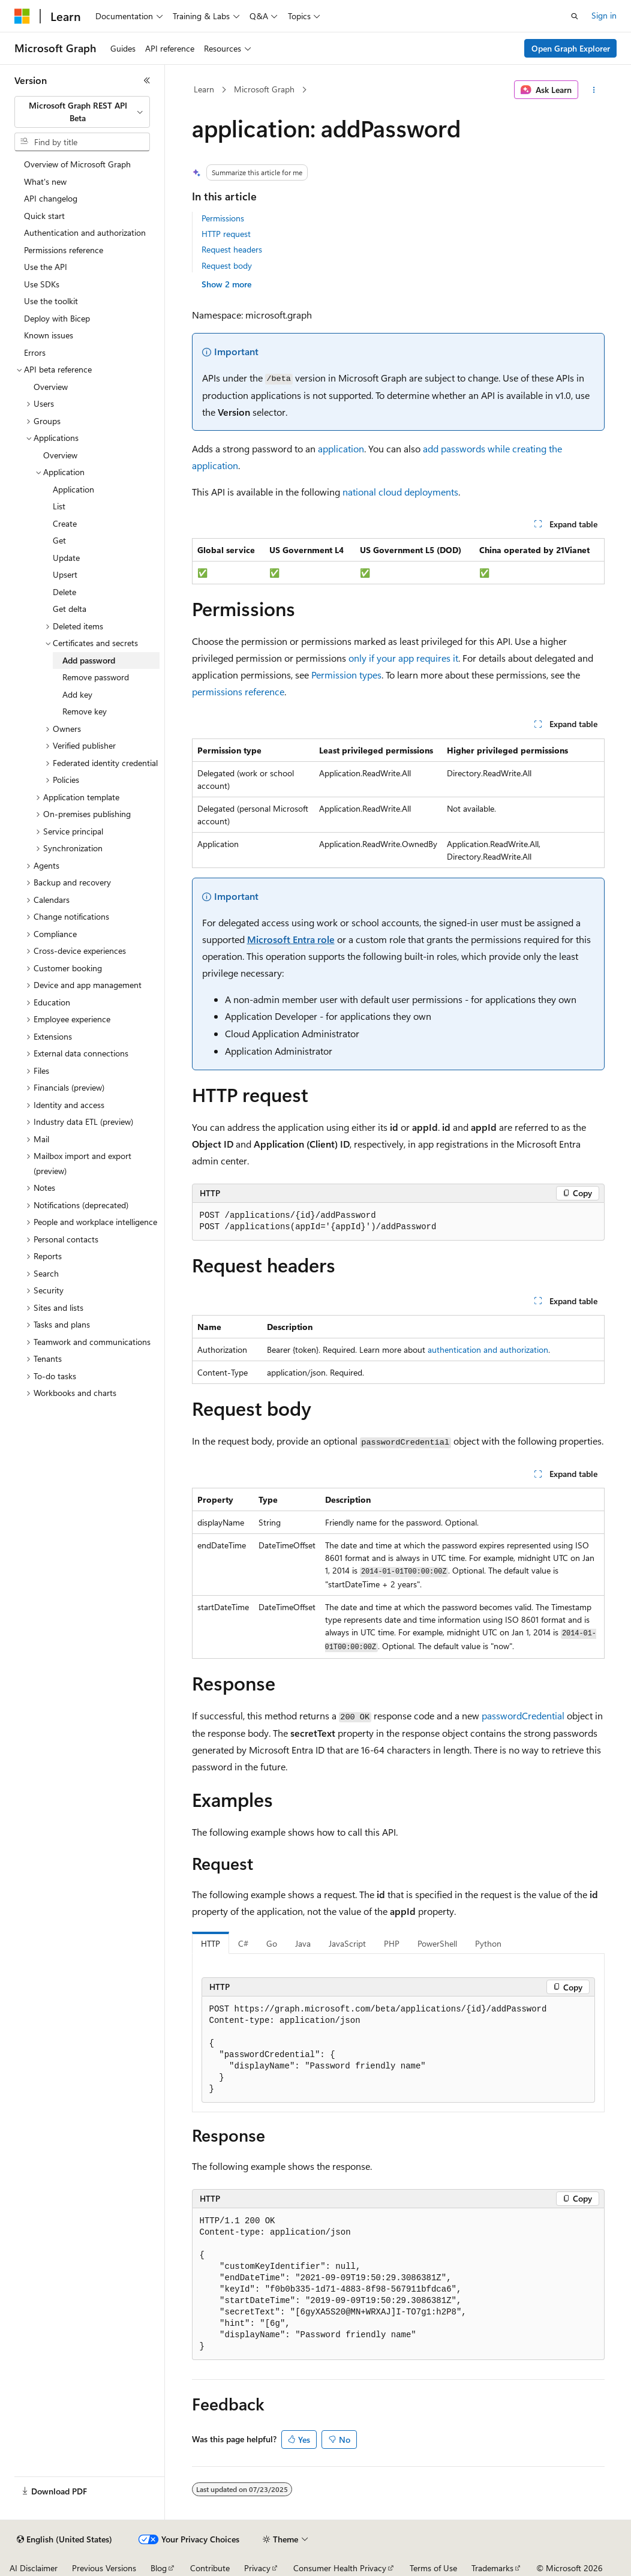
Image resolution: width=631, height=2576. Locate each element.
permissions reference (238, 691)
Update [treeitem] (66, 557)
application (341, 448)
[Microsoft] (22, 16)
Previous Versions (104, 2568)
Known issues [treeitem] (48, 335)
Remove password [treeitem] (95, 677)
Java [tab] (303, 1943)
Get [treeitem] (59, 540)
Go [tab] (271, 1943)
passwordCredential (523, 1715)
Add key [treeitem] (77, 694)
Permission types (346, 674)
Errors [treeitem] (35, 352)
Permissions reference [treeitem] (63, 250)
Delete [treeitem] (64, 592)
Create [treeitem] (65, 523)
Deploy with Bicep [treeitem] (57, 318)
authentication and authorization (488, 1349)
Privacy (257, 2568)
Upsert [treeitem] (65, 574)
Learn (204, 89)
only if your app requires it (403, 657)
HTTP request (226, 233)
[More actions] (593, 90)
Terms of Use (433, 2568)
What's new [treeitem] (45, 181)
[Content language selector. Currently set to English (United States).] (64, 2539)
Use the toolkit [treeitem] (51, 301)
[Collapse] (147, 80)
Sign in (604, 15)
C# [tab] (243, 1943)
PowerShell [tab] (437, 1943)
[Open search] (575, 16)
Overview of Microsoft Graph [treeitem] (77, 164)
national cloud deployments (400, 491)
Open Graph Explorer (570, 48)
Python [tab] (488, 1943)
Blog (159, 2568)
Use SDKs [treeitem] (41, 284)
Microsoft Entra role (291, 939)
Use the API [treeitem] (45, 266)
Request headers (232, 249)
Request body (227, 265)
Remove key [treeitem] (84, 711)
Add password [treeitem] (88, 660)
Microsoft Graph (264, 89)
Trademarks (492, 2568)
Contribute (210, 2568)
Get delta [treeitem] (69, 608)
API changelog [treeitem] (50, 198)
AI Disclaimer (34, 2568)
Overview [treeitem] (51, 386)
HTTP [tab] (210, 1943)
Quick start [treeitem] (44, 215)
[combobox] (82, 112)
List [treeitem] (59, 506)
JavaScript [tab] (347, 1943)
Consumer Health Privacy (339, 2568)
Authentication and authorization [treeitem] (85, 232)
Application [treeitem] (73, 489)
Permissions (223, 218)
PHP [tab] (391, 1943)
